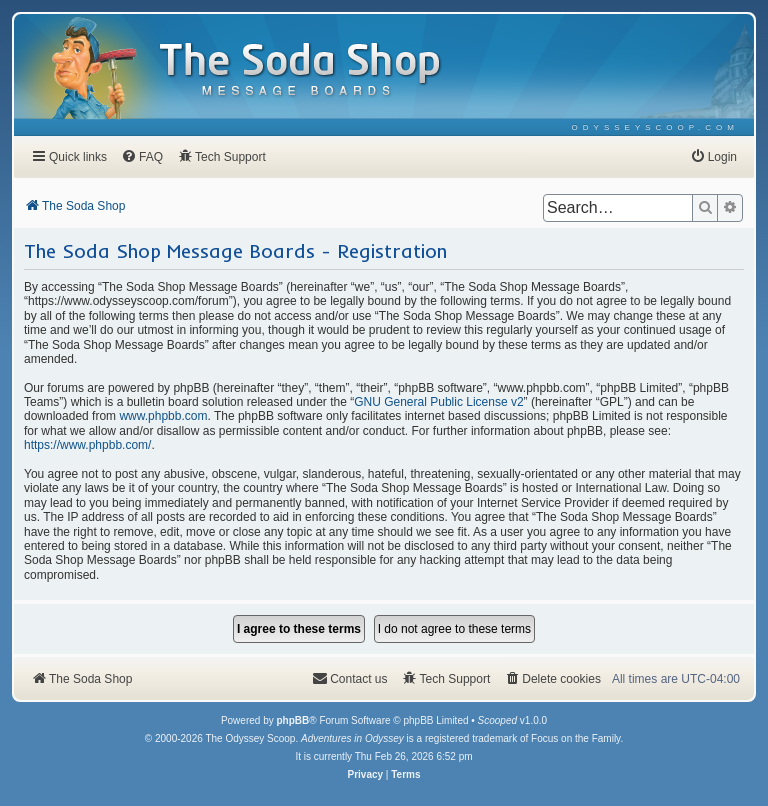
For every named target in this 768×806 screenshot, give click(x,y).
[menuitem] (655, 127)
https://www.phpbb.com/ (87, 445)
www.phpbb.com (163, 416)
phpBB (292, 720)
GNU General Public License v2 (438, 402)
